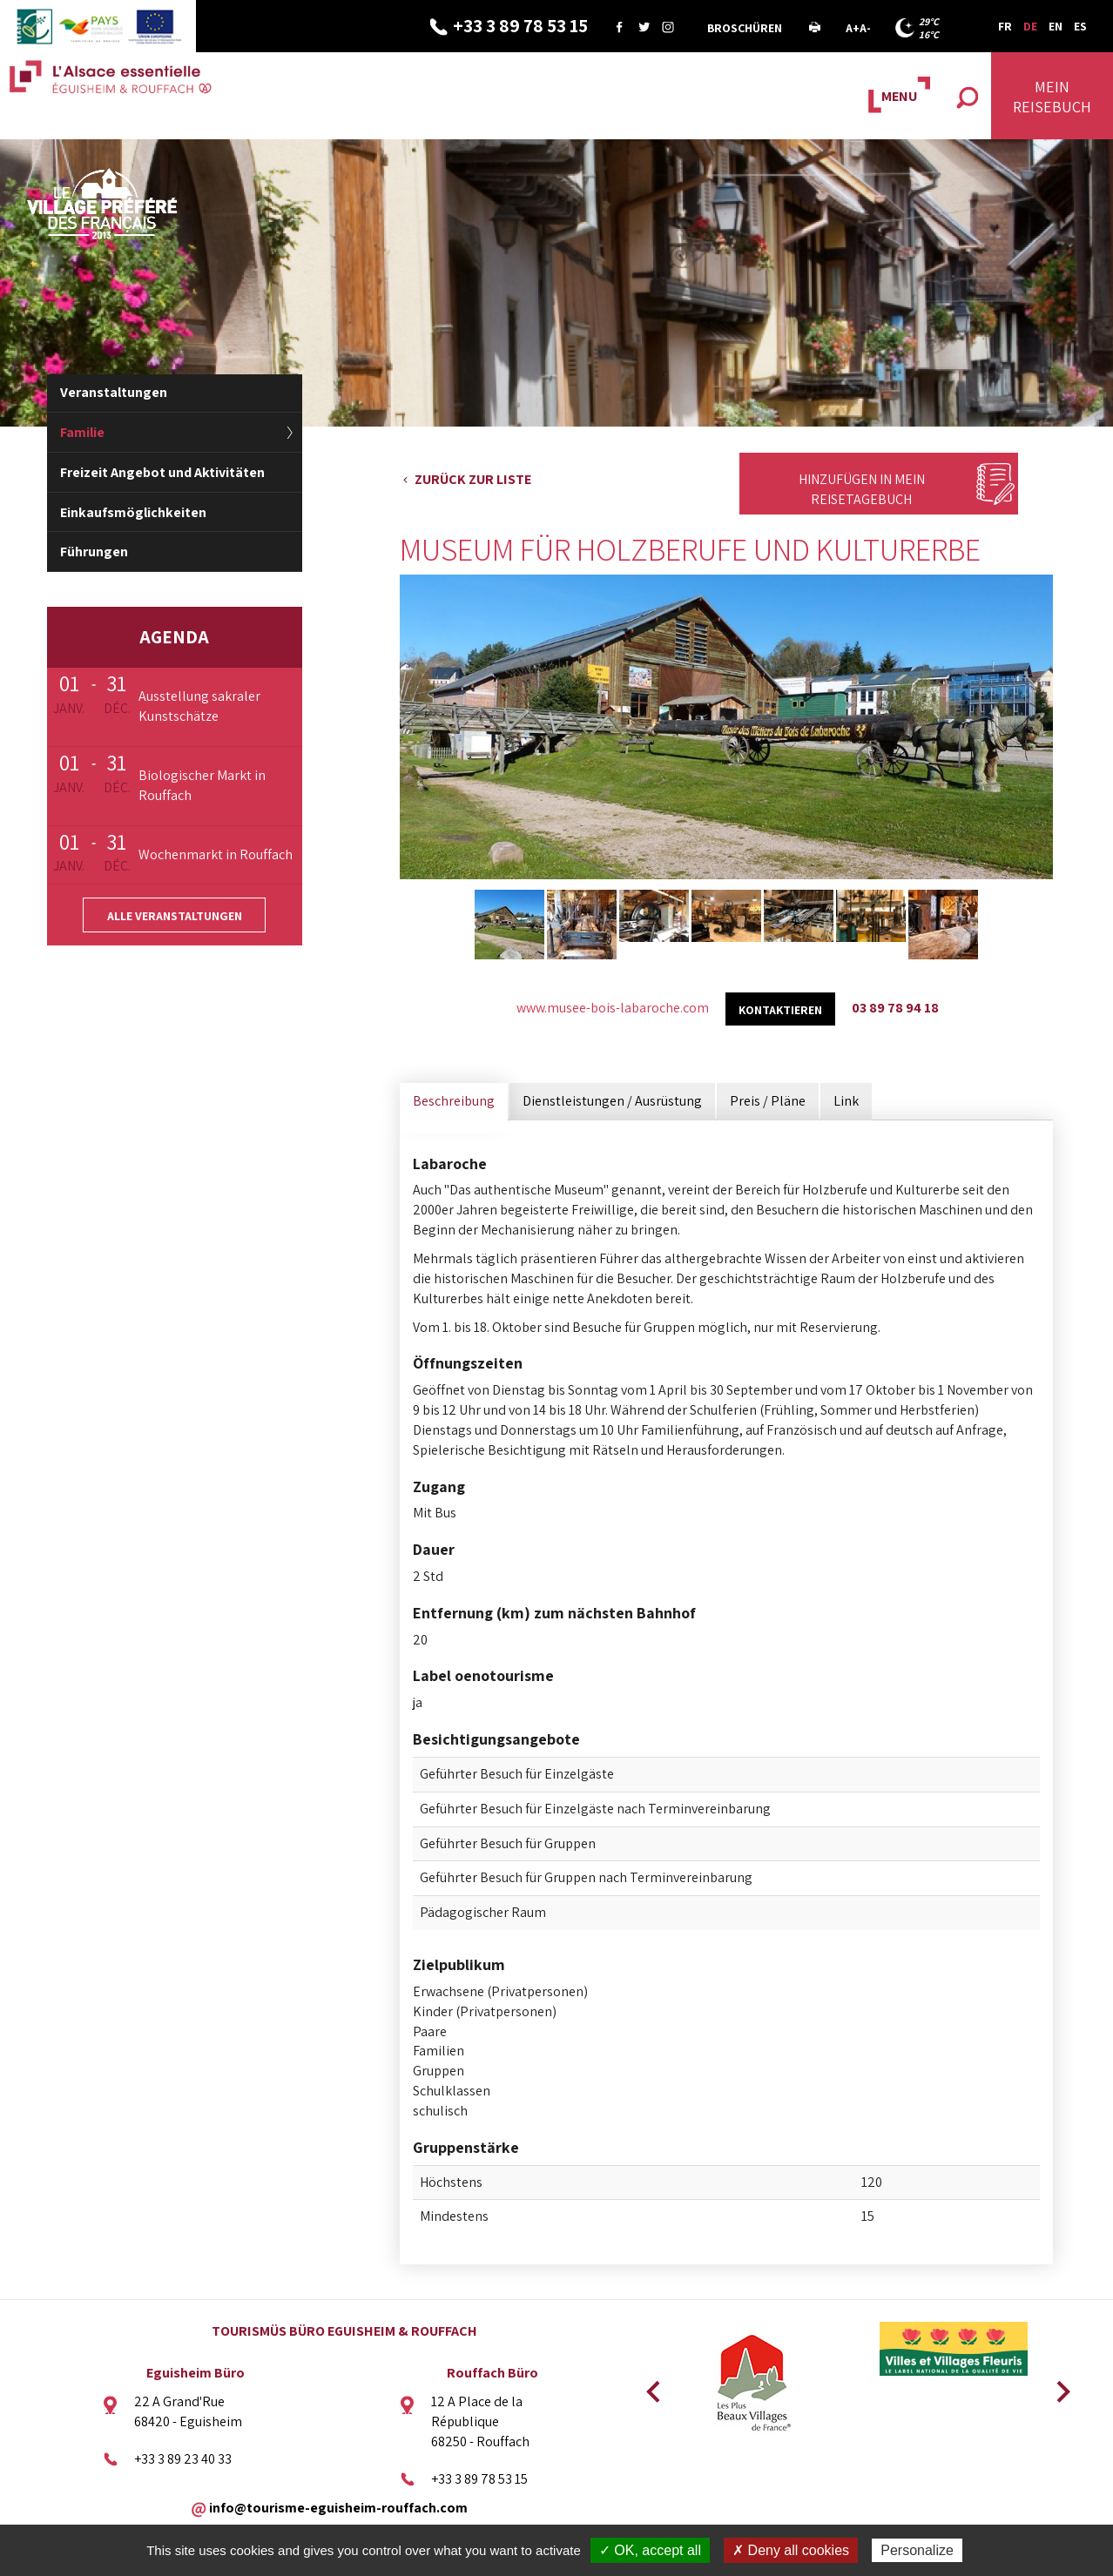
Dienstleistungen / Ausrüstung (612, 1101)
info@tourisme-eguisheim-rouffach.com (338, 2508)
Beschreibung (454, 1101)
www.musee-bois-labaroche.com (612, 1008)
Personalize (917, 2550)
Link (846, 1101)
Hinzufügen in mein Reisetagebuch (862, 489)
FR (1005, 26)
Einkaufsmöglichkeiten (133, 512)
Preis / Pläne (768, 1101)
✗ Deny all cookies (790, 2550)
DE (1030, 26)
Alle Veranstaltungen (174, 916)
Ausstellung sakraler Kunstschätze (199, 706)
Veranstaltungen (113, 392)
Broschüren (744, 28)
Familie (82, 432)
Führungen (94, 551)
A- (865, 28)
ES (1080, 26)
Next (1057, 2386)
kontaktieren (780, 1010)
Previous (650, 2386)
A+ (853, 28)
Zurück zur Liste (473, 479)
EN (1055, 26)
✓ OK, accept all (650, 2550)
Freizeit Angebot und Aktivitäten (162, 472)
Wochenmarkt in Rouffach (215, 854)
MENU (899, 96)
